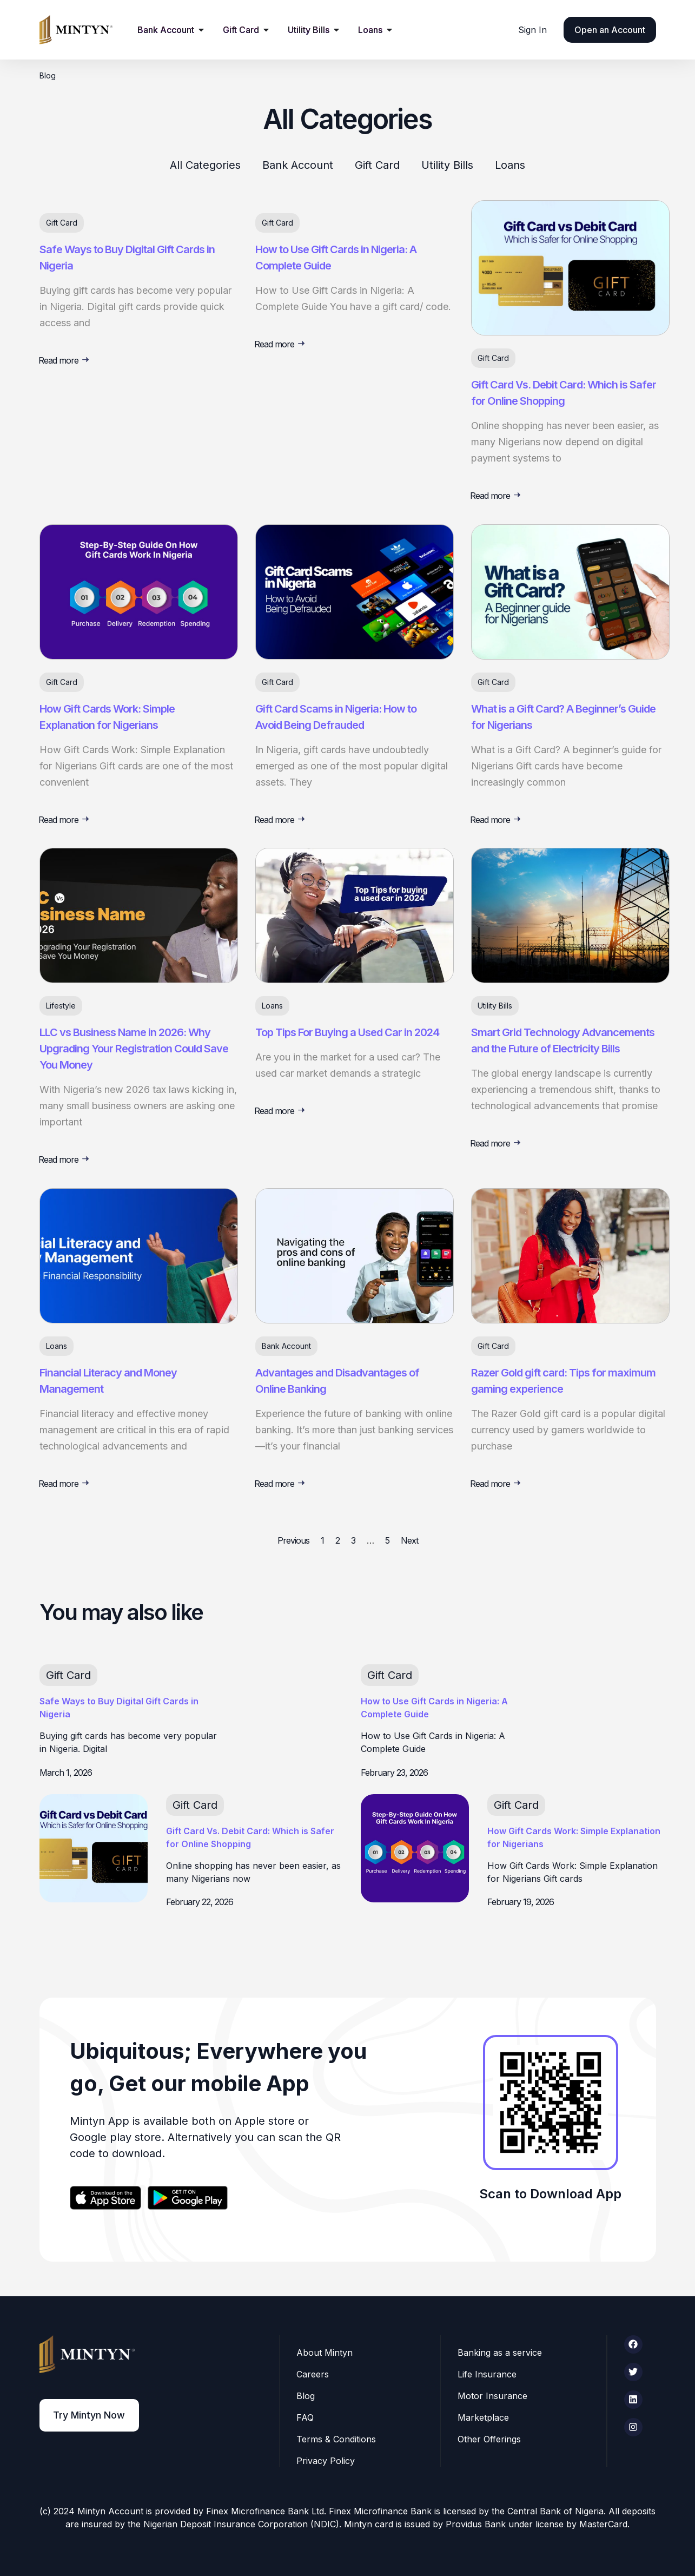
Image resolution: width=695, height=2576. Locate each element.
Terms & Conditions (336, 2439)
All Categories (205, 165)
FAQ (305, 2417)
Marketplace (483, 2417)
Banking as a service (500, 2352)
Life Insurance (487, 2374)
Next (409, 1540)
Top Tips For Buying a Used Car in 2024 (347, 1032)
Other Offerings (489, 2439)
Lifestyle (61, 1005)
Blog (306, 2395)
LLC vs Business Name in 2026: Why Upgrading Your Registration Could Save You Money (133, 1048)
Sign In (532, 29)
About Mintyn (325, 2352)
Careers (313, 2374)
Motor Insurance (493, 2395)
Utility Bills (447, 165)
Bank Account (297, 165)
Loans (510, 165)
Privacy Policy (326, 2460)
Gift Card (377, 165)
